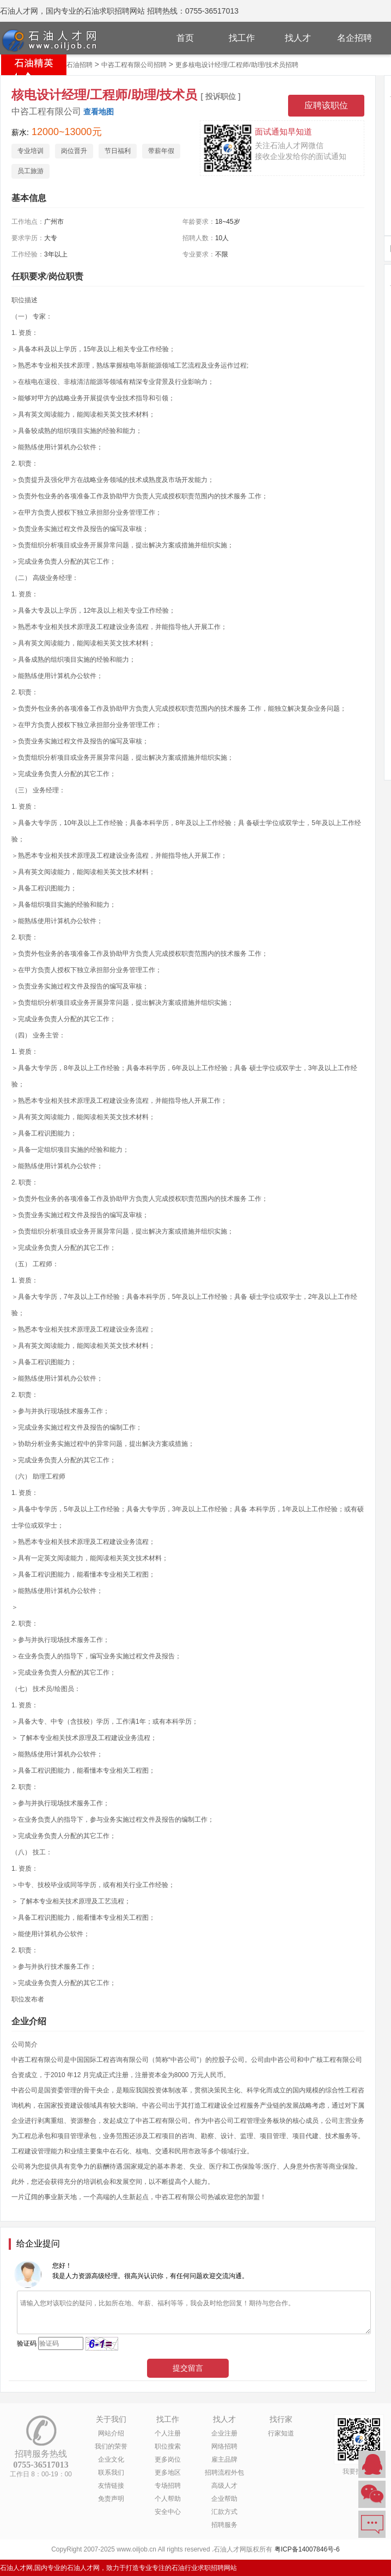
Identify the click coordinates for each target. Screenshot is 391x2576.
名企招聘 (354, 37)
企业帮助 (224, 2498)
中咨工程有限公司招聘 (134, 65)
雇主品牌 (224, 2459)
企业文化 (111, 2459)
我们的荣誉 (111, 2446)
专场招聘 (168, 2485)
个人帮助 (168, 2498)
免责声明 (111, 2498)
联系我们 (111, 2472)
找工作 (242, 37)
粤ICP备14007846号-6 (307, 2549)
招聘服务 (224, 2525)
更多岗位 (168, 2459)
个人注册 (168, 2433)
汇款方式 (224, 2512)
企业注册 (224, 2433)
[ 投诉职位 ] (221, 96)
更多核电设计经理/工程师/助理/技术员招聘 (236, 65)
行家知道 (281, 2433)
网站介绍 (111, 2433)
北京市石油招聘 (70, 65)
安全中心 (168, 2512)
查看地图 (98, 111)
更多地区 (168, 2472)
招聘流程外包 (224, 2472)
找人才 (298, 37)
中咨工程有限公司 (46, 111)
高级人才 (224, 2485)
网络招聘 (224, 2446)
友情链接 (111, 2485)
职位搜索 (168, 2446)
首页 (185, 37)
